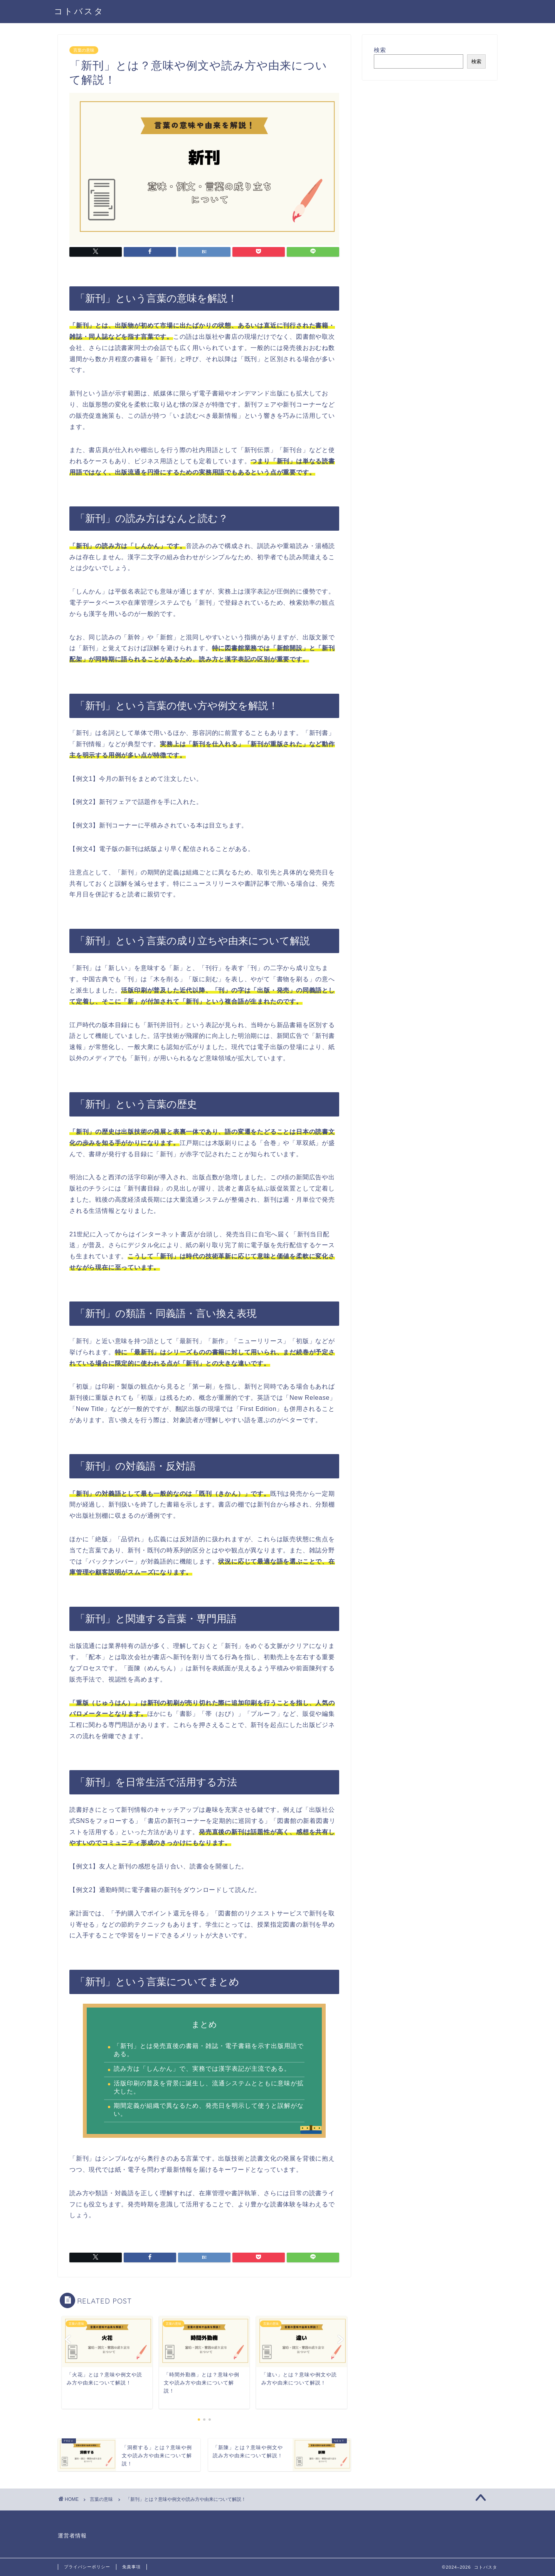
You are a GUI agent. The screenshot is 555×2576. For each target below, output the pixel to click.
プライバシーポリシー (87, 2566)
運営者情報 (72, 2536)
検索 (380, 50)
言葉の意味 (83, 50)
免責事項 (131, 2566)
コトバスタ (79, 11)
